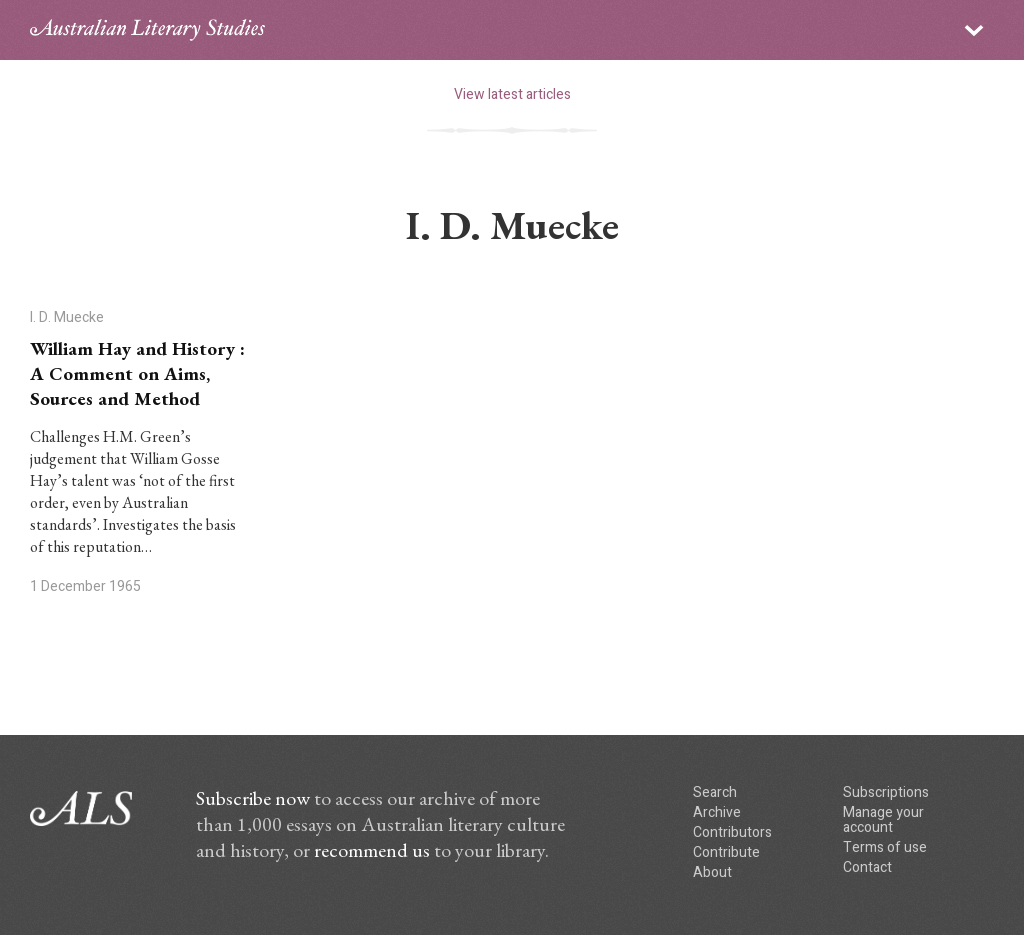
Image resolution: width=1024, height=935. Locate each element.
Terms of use (885, 847)
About (712, 872)
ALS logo (147, 30)
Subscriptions (886, 792)
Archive (717, 812)
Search (715, 792)
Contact (867, 867)
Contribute (726, 852)
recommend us (372, 850)
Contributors (732, 832)
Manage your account (883, 820)
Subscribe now (253, 798)
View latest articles (512, 94)
